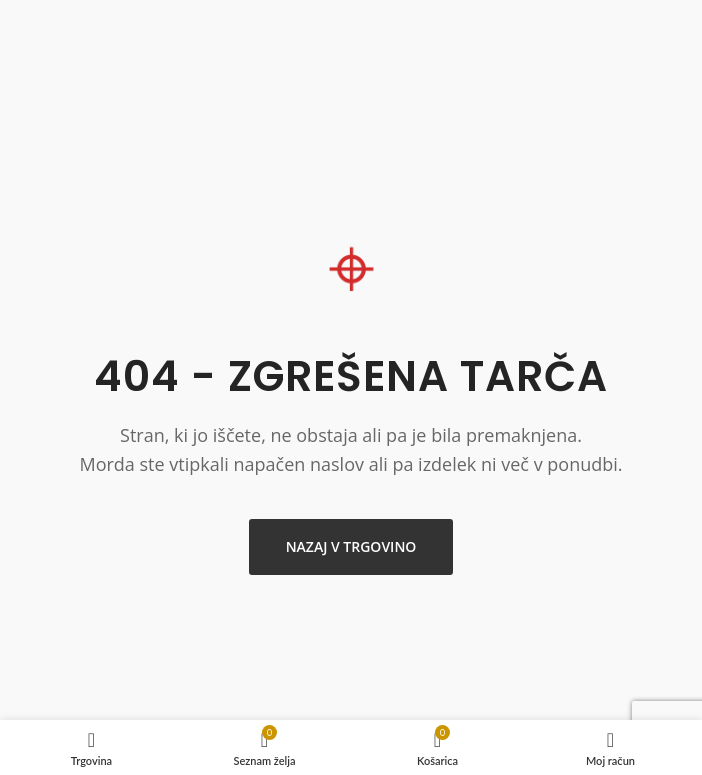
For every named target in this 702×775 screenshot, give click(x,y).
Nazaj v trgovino (351, 546)
